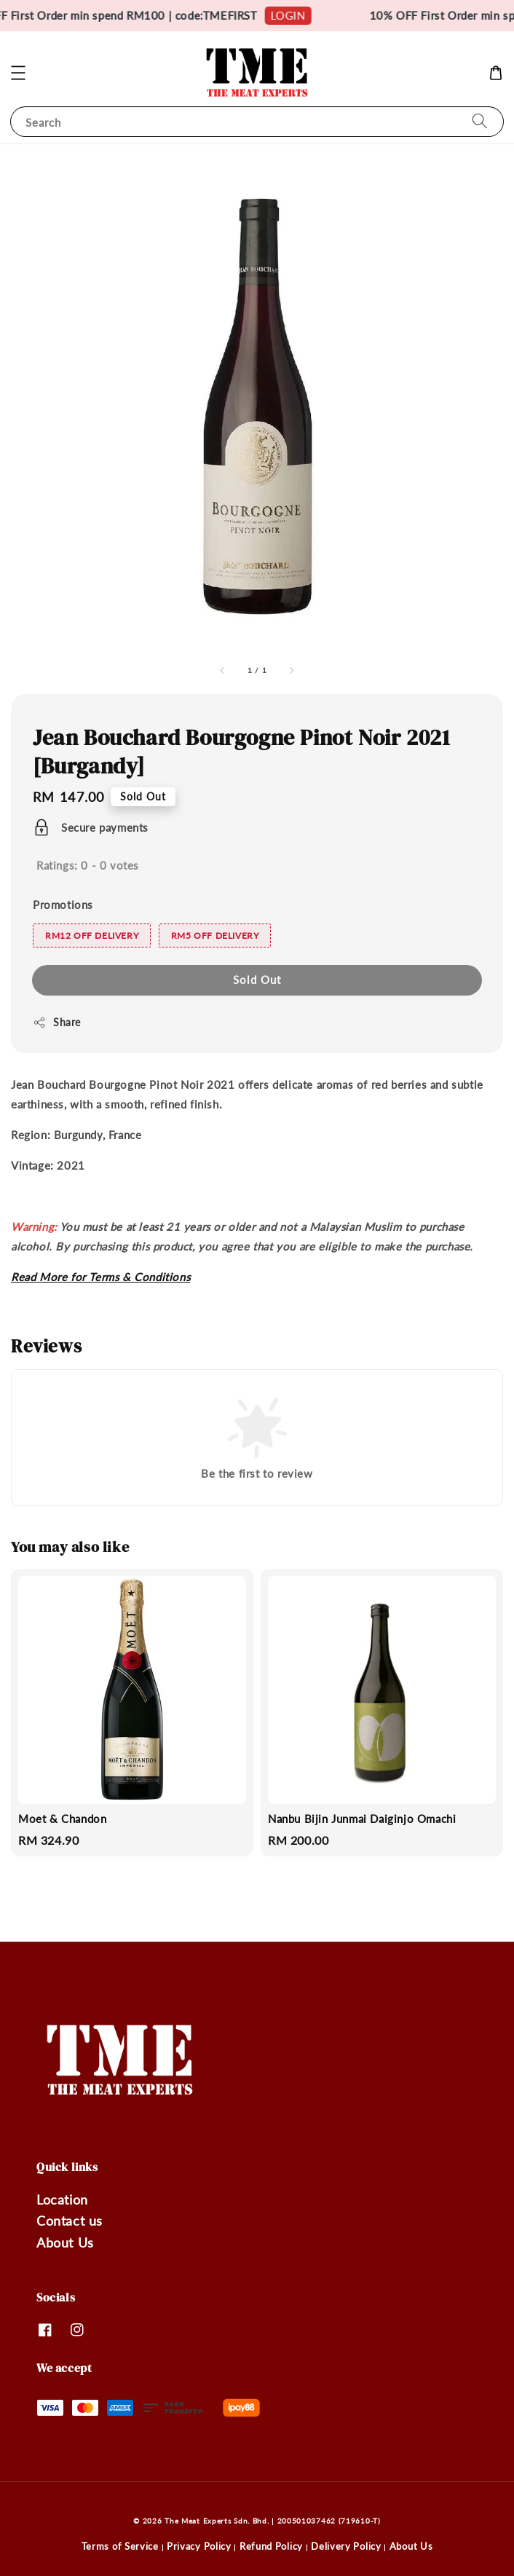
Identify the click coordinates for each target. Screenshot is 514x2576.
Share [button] (57, 1022)
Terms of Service (120, 2546)
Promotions (63, 904)
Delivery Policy (346, 2546)
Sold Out (257, 979)
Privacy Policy (199, 2546)
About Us (65, 2242)
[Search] (479, 121)
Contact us (69, 2221)
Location (62, 2199)
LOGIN (297, 15)
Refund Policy (271, 2546)
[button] (18, 73)
